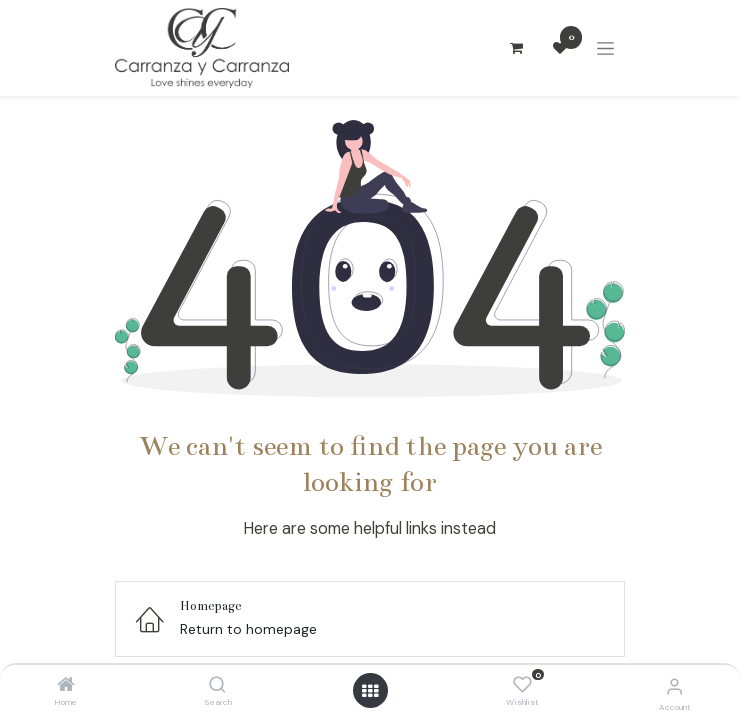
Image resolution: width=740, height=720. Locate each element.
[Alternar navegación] (605, 48)
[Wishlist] (522, 685)
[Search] (217, 686)
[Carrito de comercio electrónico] (516, 48)
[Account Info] (674, 686)
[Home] (66, 686)
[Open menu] (370, 691)
